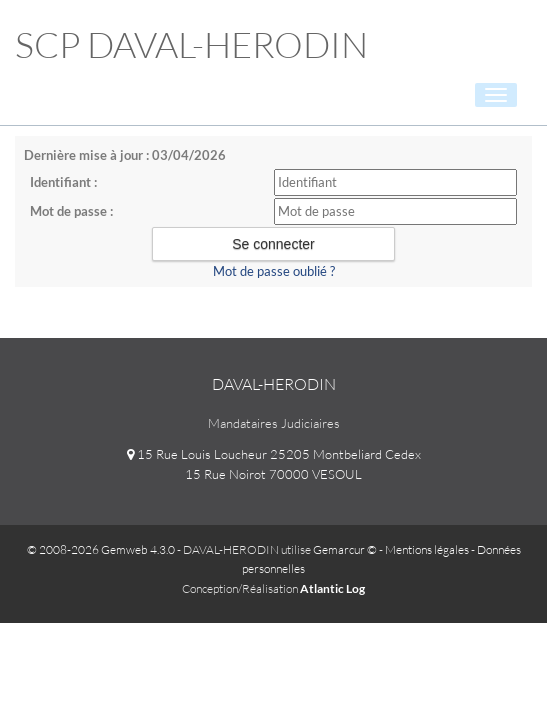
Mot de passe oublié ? (274, 271)
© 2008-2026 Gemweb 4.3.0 (101, 549)
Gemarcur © (345, 549)
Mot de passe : (71, 211)
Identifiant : (63, 182)
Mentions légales (427, 549)
